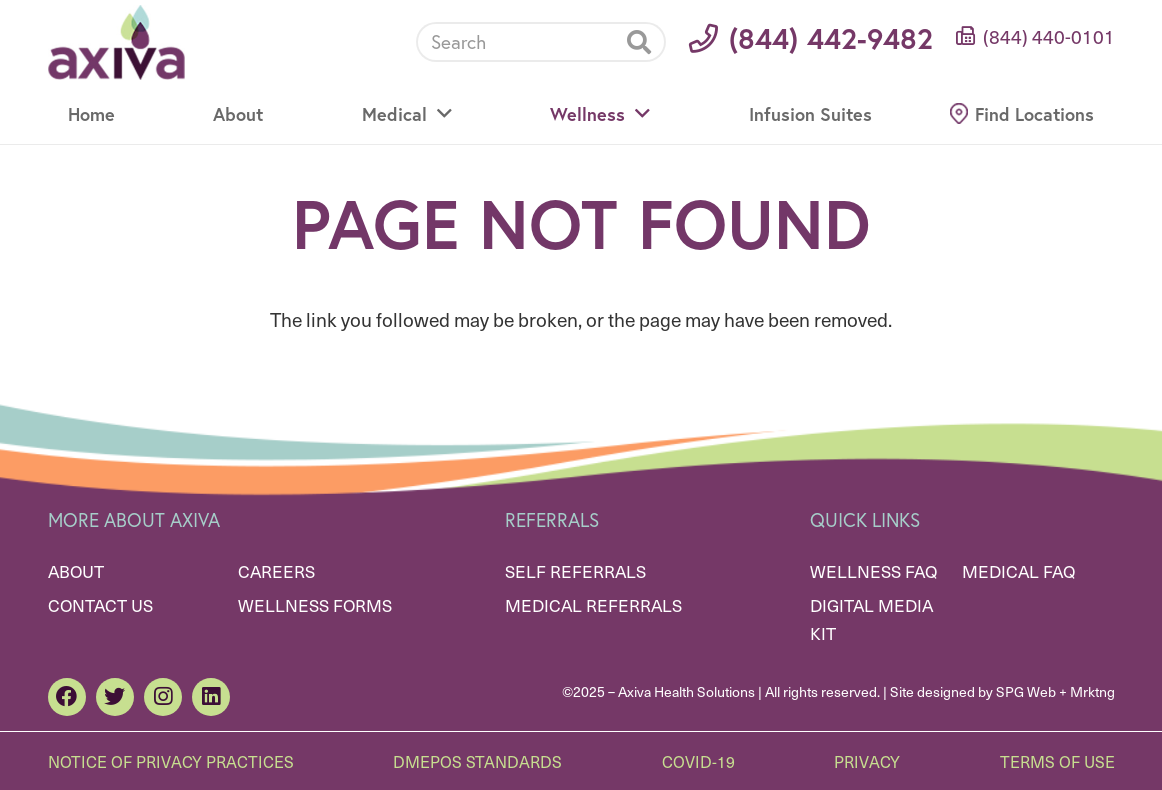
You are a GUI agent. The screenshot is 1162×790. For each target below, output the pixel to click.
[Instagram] (163, 697)
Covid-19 (698, 761)
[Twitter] (115, 697)
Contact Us (100, 605)
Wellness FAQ (873, 571)
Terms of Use (1057, 761)
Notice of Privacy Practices (171, 761)
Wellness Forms (315, 605)
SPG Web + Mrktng (1055, 691)
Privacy (867, 761)
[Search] (541, 42)
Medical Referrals (593, 605)
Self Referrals (575, 571)
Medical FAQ (1018, 571)
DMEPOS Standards (477, 761)
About (76, 571)
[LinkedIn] (211, 697)
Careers (276, 571)
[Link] (116, 42)
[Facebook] (67, 697)
